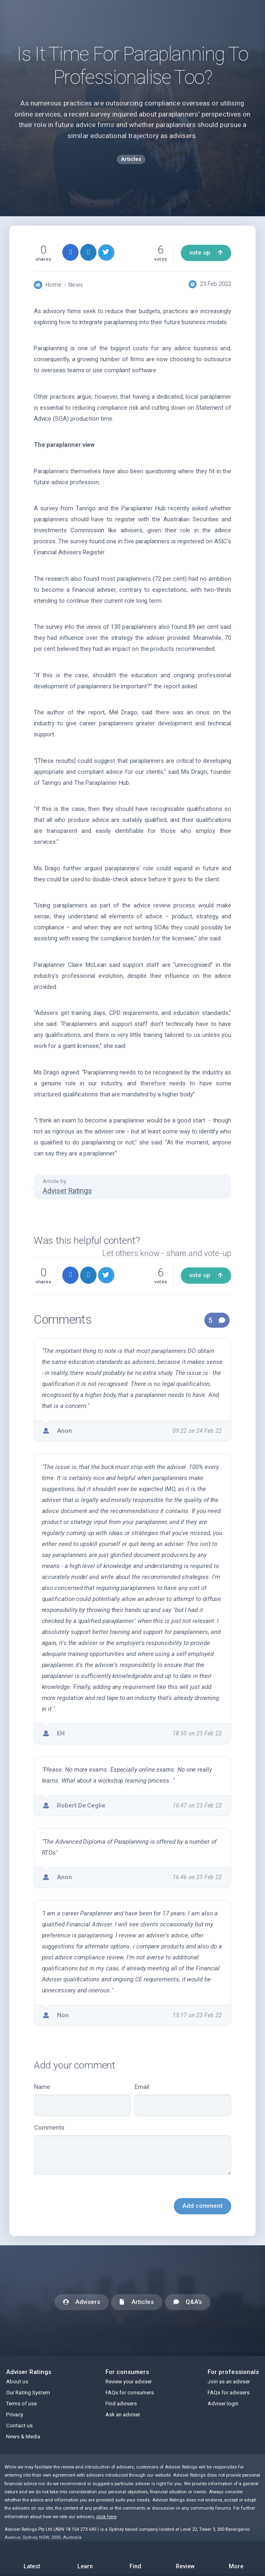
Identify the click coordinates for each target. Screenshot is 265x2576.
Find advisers (121, 2403)
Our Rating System (28, 2392)
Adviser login (223, 2403)
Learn (85, 2555)
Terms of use (21, 2403)
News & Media (23, 2436)
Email (183, 2099)
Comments (132, 2149)
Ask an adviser (122, 2414)
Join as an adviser (229, 2381)
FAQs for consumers (129, 2392)
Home (53, 284)
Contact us (19, 2425)
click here (106, 2516)
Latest (31, 2558)
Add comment (202, 2205)
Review (185, 2555)
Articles (137, 2302)
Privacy (14, 2414)
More (235, 2555)
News (75, 284)
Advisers (81, 2302)
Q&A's (187, 2302)
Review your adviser (128, 2381)
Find (135, 2555)
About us (17, 2381)
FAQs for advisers (229, 2392)
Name (82, 2099)
